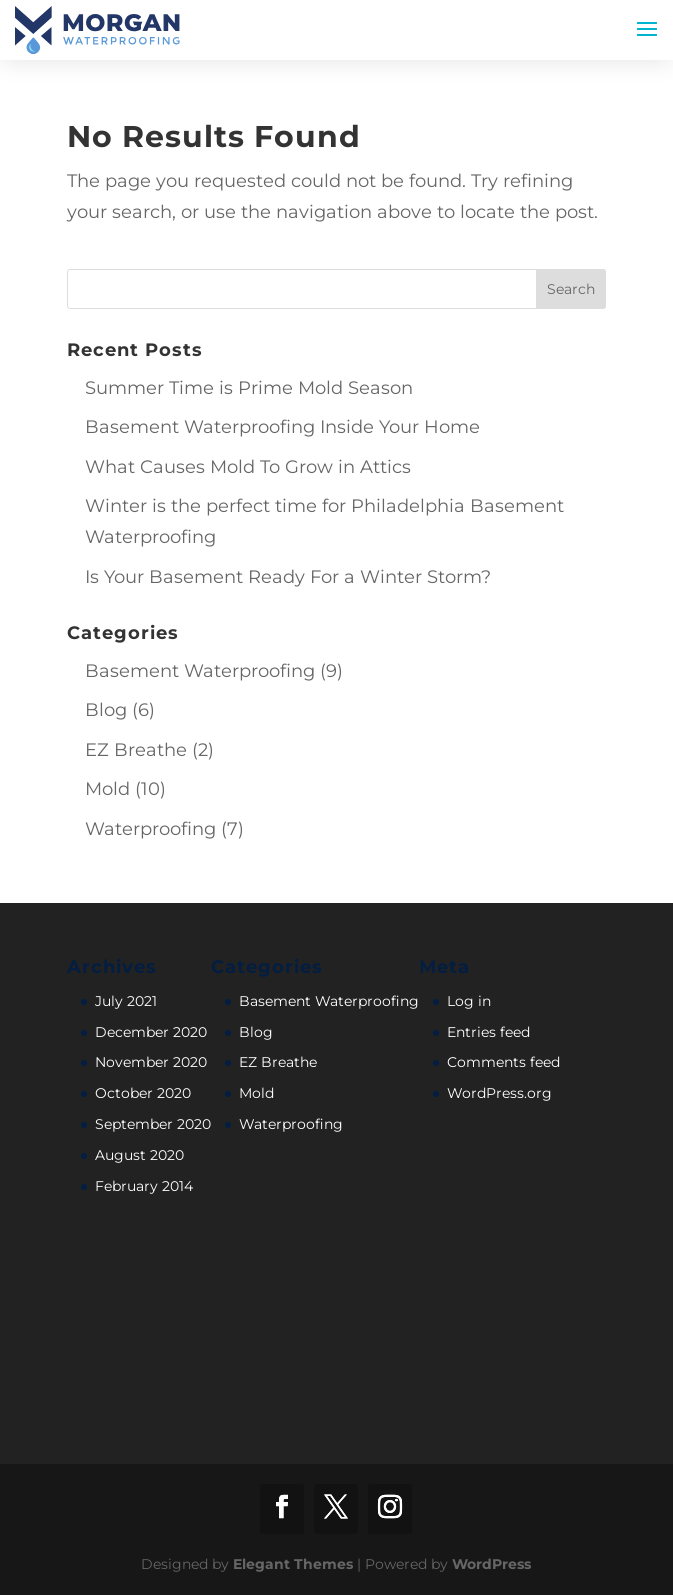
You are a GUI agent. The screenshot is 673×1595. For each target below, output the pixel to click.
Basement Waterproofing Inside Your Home (282, 427)
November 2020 (151, 1062)
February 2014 (144, 1186)
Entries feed (488, 1032)
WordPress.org (499, 1093)
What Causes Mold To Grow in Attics (248, 467)
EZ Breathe (136, 750)
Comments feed (503, 1062)
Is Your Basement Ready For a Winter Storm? (288, 577)
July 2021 (126, 1001)
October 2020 (143, 1093)
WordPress (491, 1564)
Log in (469, 1001)
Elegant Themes (293, 1564)
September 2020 (153, 1124)
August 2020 (139, 1155)
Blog (106, 710)
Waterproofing (150, 829)
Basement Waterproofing (200, 671)
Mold (107, 789)
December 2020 (151, 1032)
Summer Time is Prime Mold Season (249, 388)
